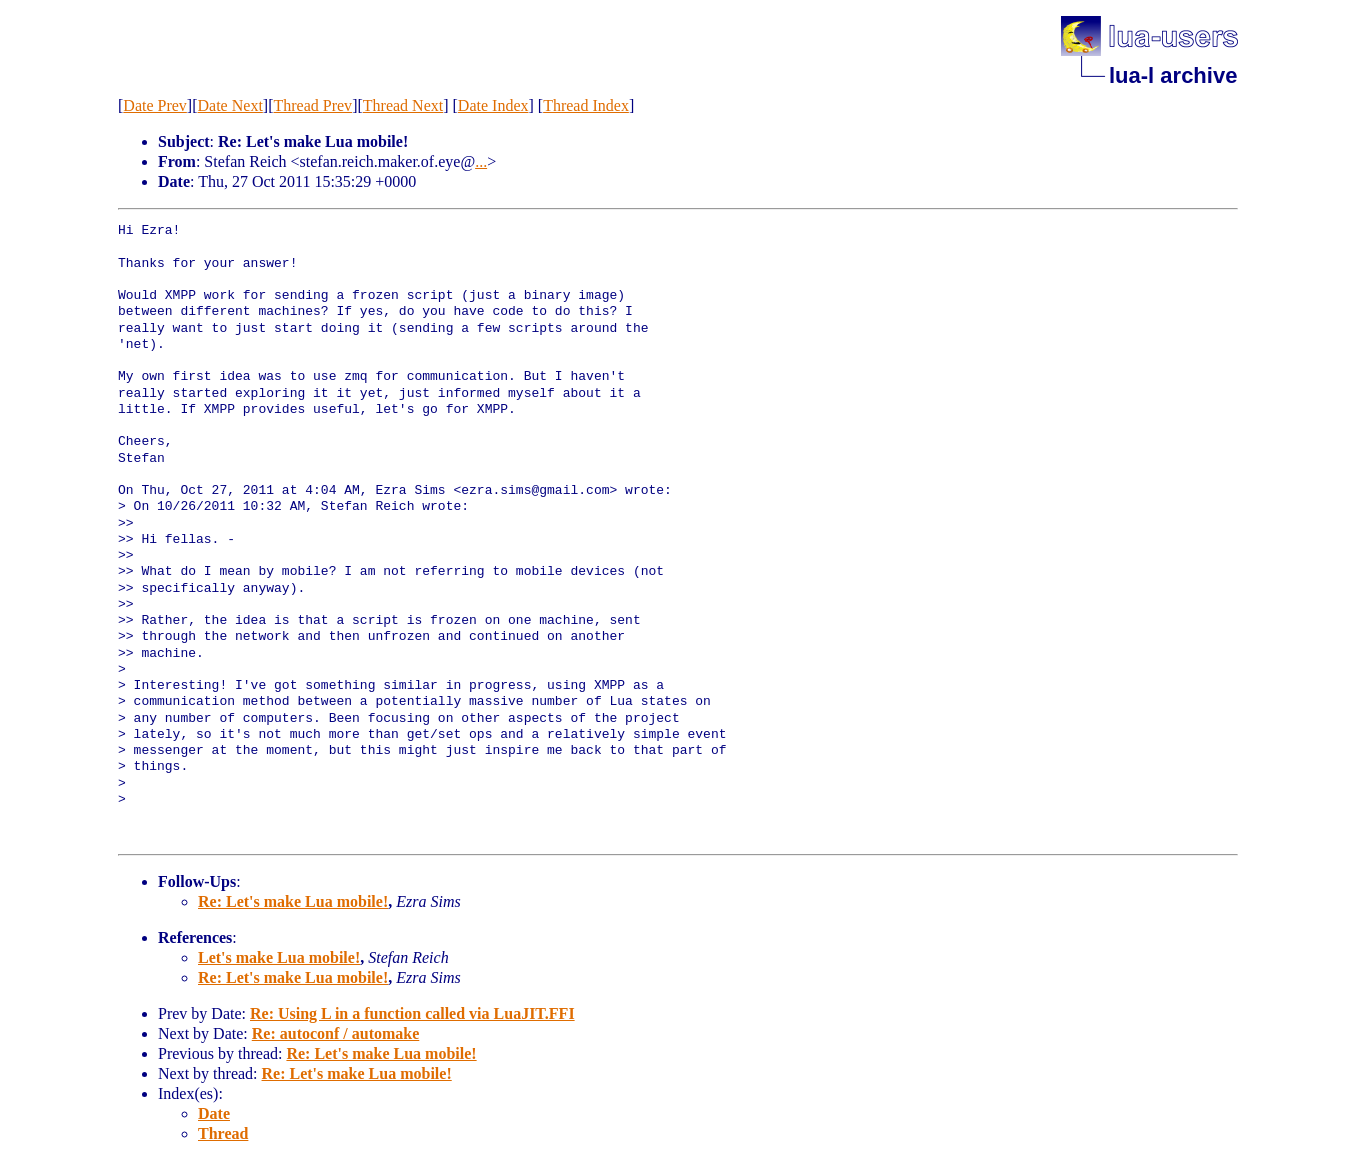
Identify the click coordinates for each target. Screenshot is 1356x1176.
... (481, 161)
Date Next (230, 105)
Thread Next (403, 105)
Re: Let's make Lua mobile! (293, 901)
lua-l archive (1173, 75)
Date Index (493, 105)
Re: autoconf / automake (336, 1033)
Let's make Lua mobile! (279, 957)
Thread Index (586, 105)
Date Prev (155, 105)
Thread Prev (312, 105)
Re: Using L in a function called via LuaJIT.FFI (412, 1013)
